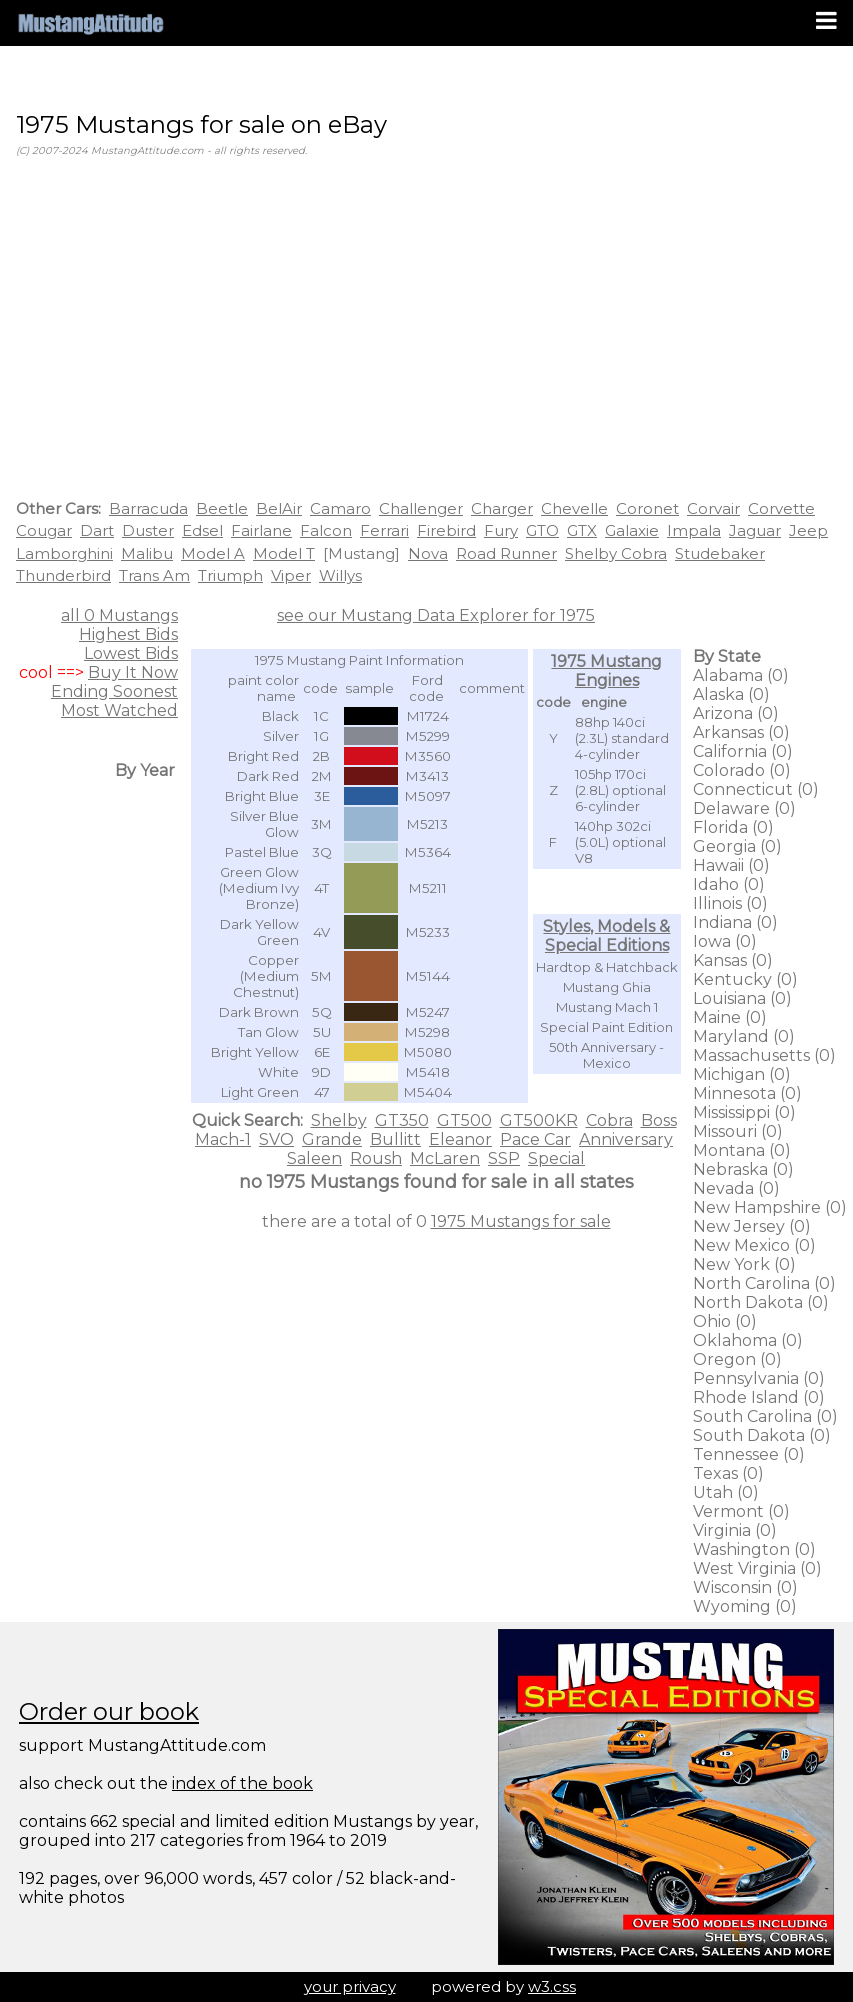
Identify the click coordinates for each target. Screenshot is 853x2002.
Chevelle (574, 508)
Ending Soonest (114, 691)
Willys (340, 575)
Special (556, 1158)
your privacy (350, 1986)
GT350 (402, 1120)
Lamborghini (64, 553)
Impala (694, 530)
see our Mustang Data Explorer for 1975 (436, 615)
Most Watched (119, 710)
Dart (97, 530)
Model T (284, 553)
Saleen (314, 1158)
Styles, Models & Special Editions (606, 936)
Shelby (339, 1120)
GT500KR (539, 1120)
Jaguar (755, 530)
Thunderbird (63, 575)
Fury (501, 530)
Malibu (147, 553)
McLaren (445, 1158)
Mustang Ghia (607, 987)
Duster (148, 530)
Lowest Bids (131, 653)
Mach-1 (223, 1139)
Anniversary (626, 1139)
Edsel (202, 530)
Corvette (781, 508)
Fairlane (261, 530)
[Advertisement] (427, 332)
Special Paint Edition (606, 1027)
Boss (659, 1120)
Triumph (230, 575)
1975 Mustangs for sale (521, 1221)
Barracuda (148, 508)
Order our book (109, 1711)
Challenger (421, 508)
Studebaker (720, 553)
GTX (582, 530)
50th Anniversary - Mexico (606, 1055)
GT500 (464, 1120)
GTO (542, 530)
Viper (291, 575)
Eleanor (460, 1139)
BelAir (279, 508)
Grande (332, 1139)
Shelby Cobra (616, 553)
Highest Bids (128, 634)
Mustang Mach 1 (607, 1007)
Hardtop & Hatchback (607, 967)
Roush (376, 1158)
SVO (276, 1139)
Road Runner (506, 553)
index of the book (242, 1783)
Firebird (446, 530)
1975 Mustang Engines (606, 671)
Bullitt (395, 1139)
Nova (428, 553)
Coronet (647, 508)
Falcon (326, 530)
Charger (502, 508)
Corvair (713, 508)
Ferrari (384, 530)
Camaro (340, 508)
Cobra (609, 1120)
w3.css (552, 1986)
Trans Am (154, 575)
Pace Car (535, 1139)
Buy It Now (133, 672)
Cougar (44, 530)
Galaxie (632, 530)
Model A (213, 553)
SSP (504, 1158)
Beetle (222, 508)
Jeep (808, 530)
